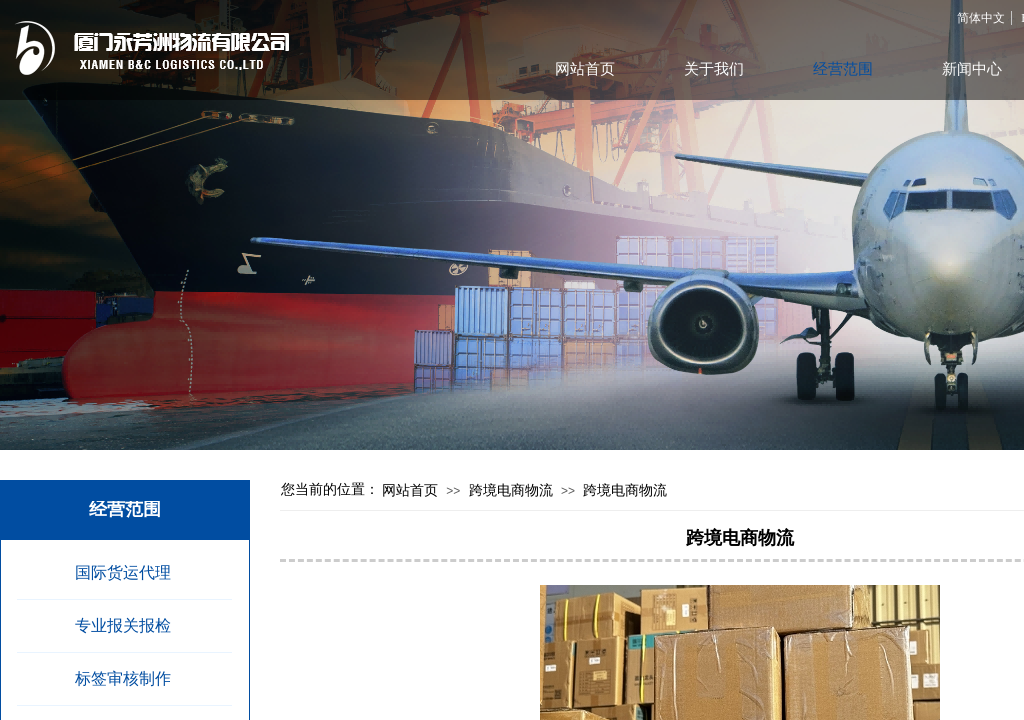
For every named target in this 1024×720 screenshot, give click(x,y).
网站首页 (410, 490)
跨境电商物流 (511, 490)
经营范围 (843, 69)
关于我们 (714, 69)
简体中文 (981, 18)
